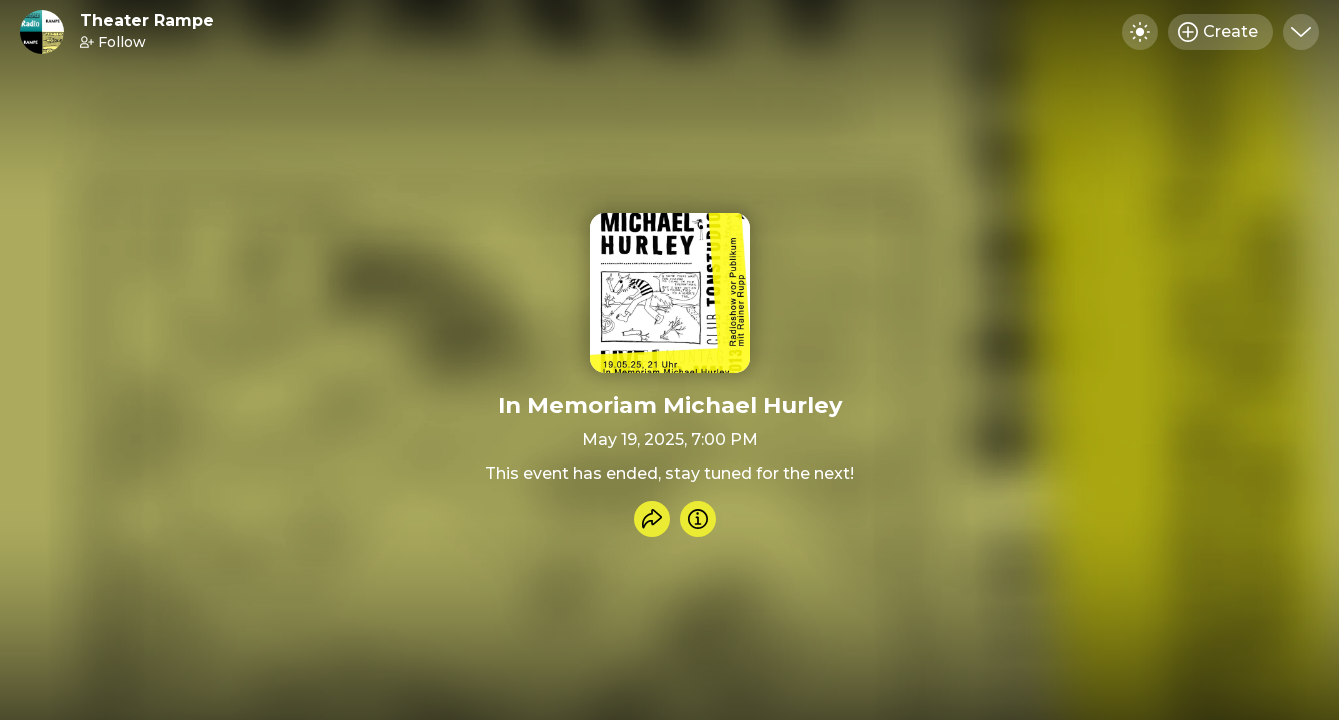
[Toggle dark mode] (1140, 32)
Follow (113, 42)
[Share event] (652, 519)
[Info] (698, 519)
